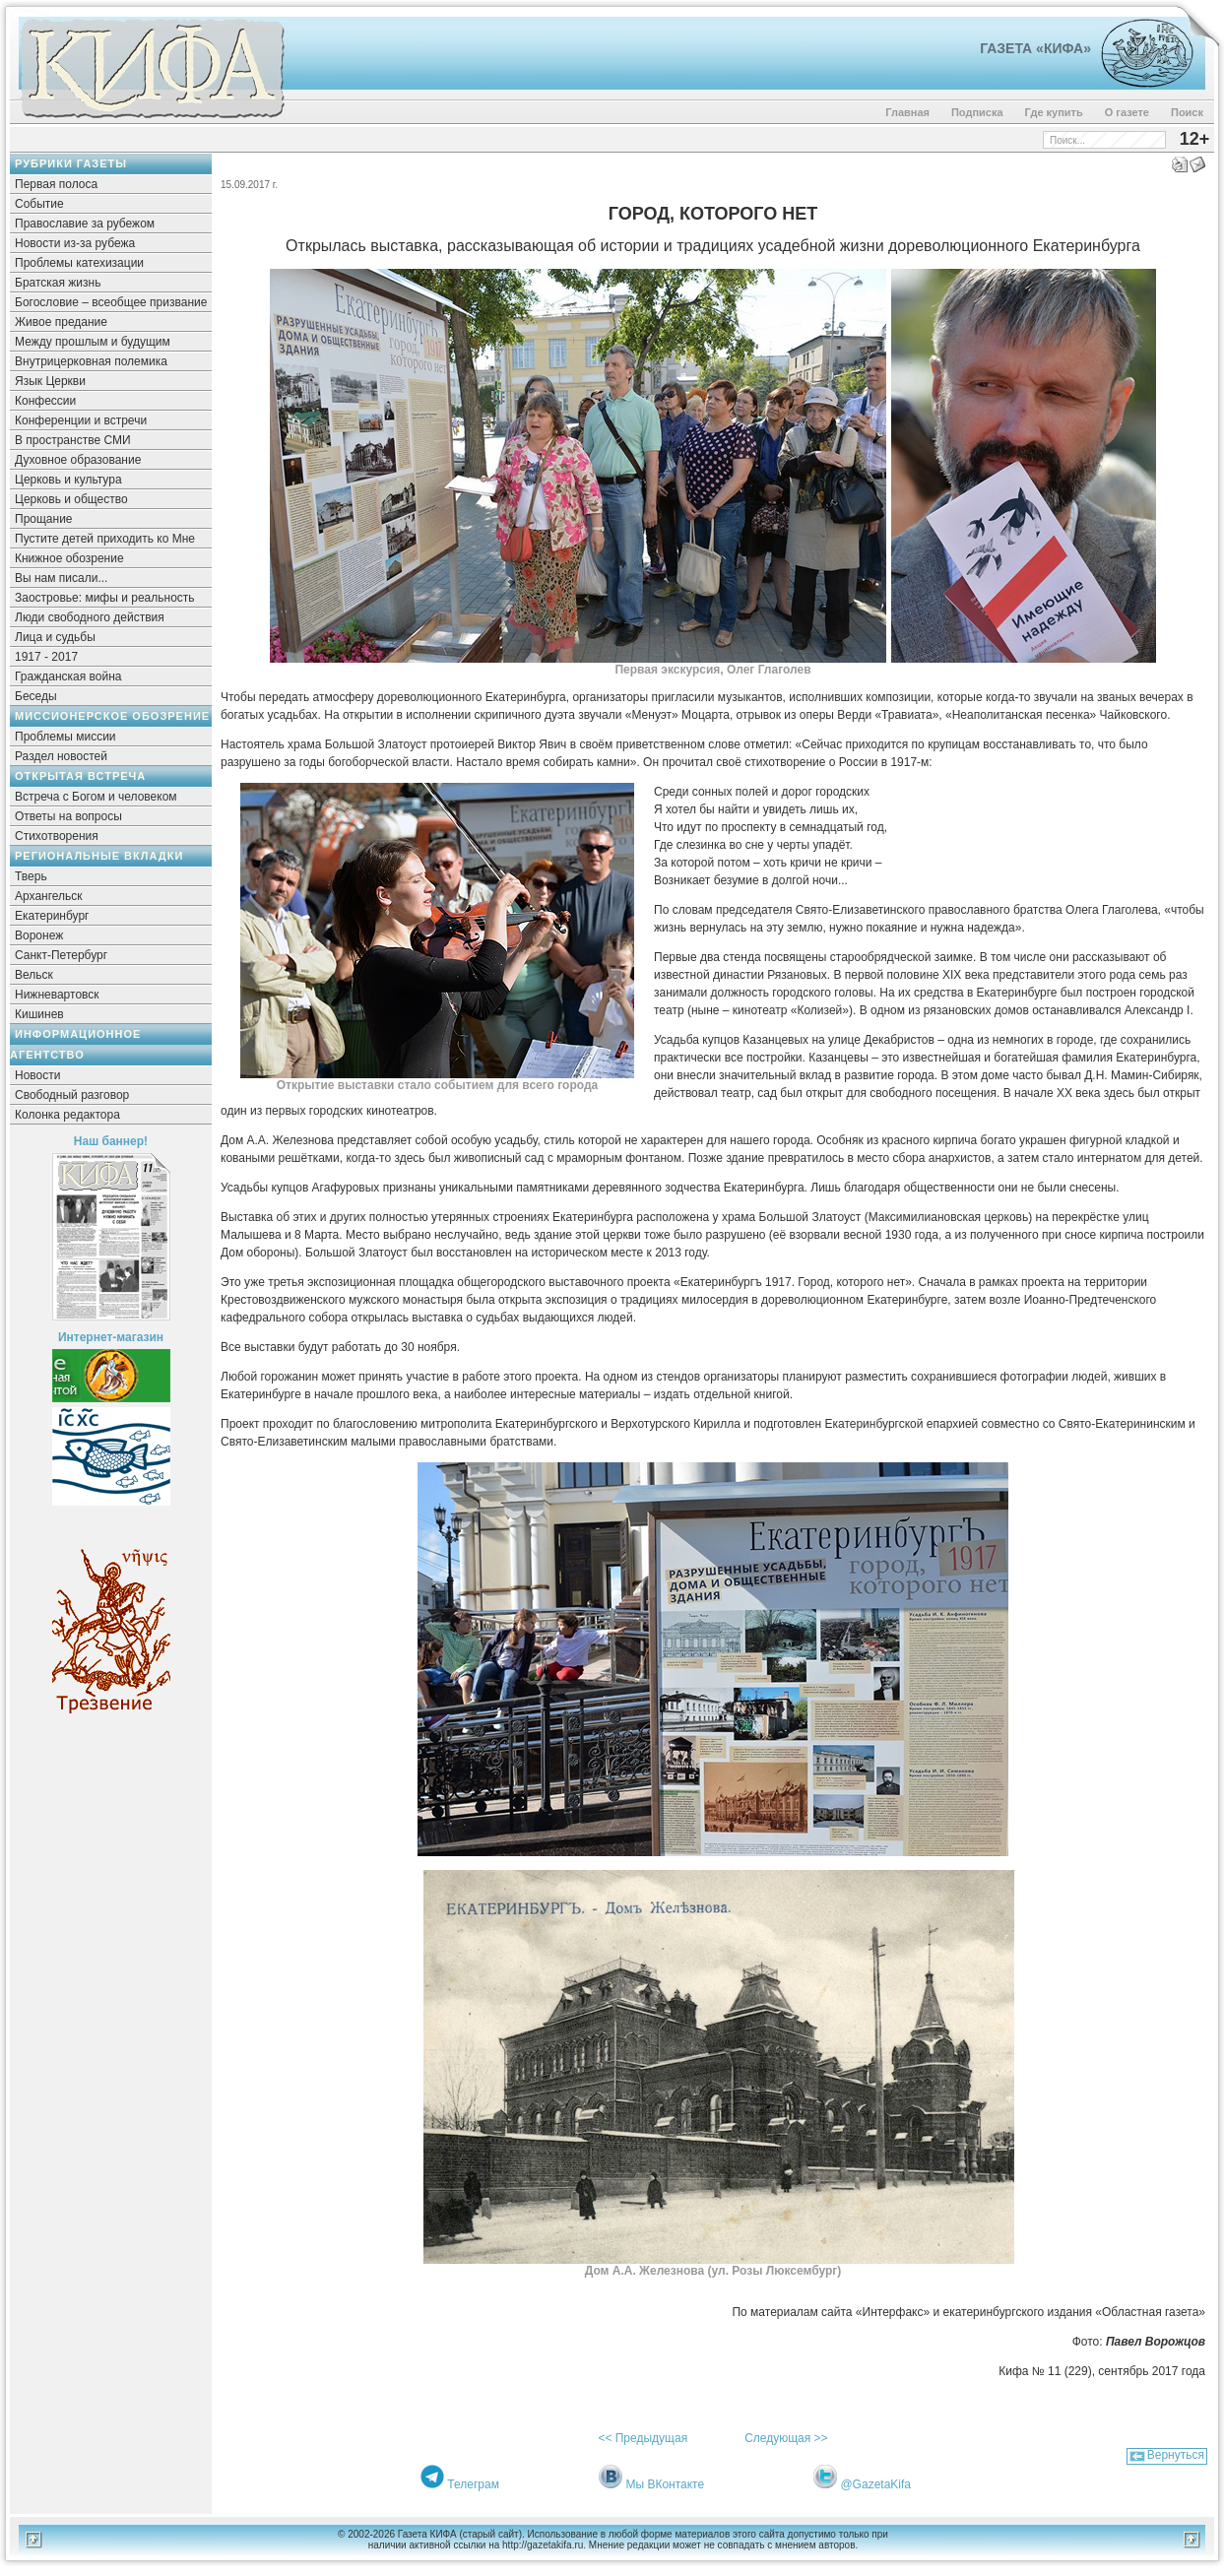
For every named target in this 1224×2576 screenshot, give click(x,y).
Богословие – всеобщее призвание (111, 302)
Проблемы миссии (65, 736)
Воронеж (39, 935)
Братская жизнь (57, 283)
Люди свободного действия (89, 617)
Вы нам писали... (61, 578)
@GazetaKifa (875, 2484)
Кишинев (39, 1014)
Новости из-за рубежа (75, 243)
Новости (37, 1075)
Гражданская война (68, 676)
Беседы (36, 696)
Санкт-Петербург (61, 955)
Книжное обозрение (69, 558)
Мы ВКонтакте (664, 2484)
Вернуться (1175, 2455)
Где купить (1054, 112)
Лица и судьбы (55, 637)
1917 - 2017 (46, 657)
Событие (39, 204)
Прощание (44, 519)
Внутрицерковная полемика (91, 361)
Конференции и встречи (81, 420)
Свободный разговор (72, 1095)
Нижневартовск (57, 994)
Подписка (977, 112)
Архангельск (49, 896)
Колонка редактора (67, 1115)
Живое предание (61, 322)
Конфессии (45, 401)
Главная (907, 112)
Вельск (34, 975)
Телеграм (473, 2484)
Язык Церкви (50, 381)
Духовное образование (78, 460)
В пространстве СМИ (73, 440)
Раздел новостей (61, 756)
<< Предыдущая (642, 2438)
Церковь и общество (71, 499)
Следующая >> (785, 2438)
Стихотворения (56, 836)
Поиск (1187, 112)
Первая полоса (56, 184)
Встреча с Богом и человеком (96, 797)
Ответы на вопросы (68, 816)
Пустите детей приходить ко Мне (105, 539)
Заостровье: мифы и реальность (105, 598)
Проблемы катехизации (79, 263)
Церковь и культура (68, 479)
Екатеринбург (52, 916)
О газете (1127, 112)
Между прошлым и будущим (92, 342)
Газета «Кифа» (1035, 48)
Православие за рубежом (85, 223)
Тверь (31, 876)
